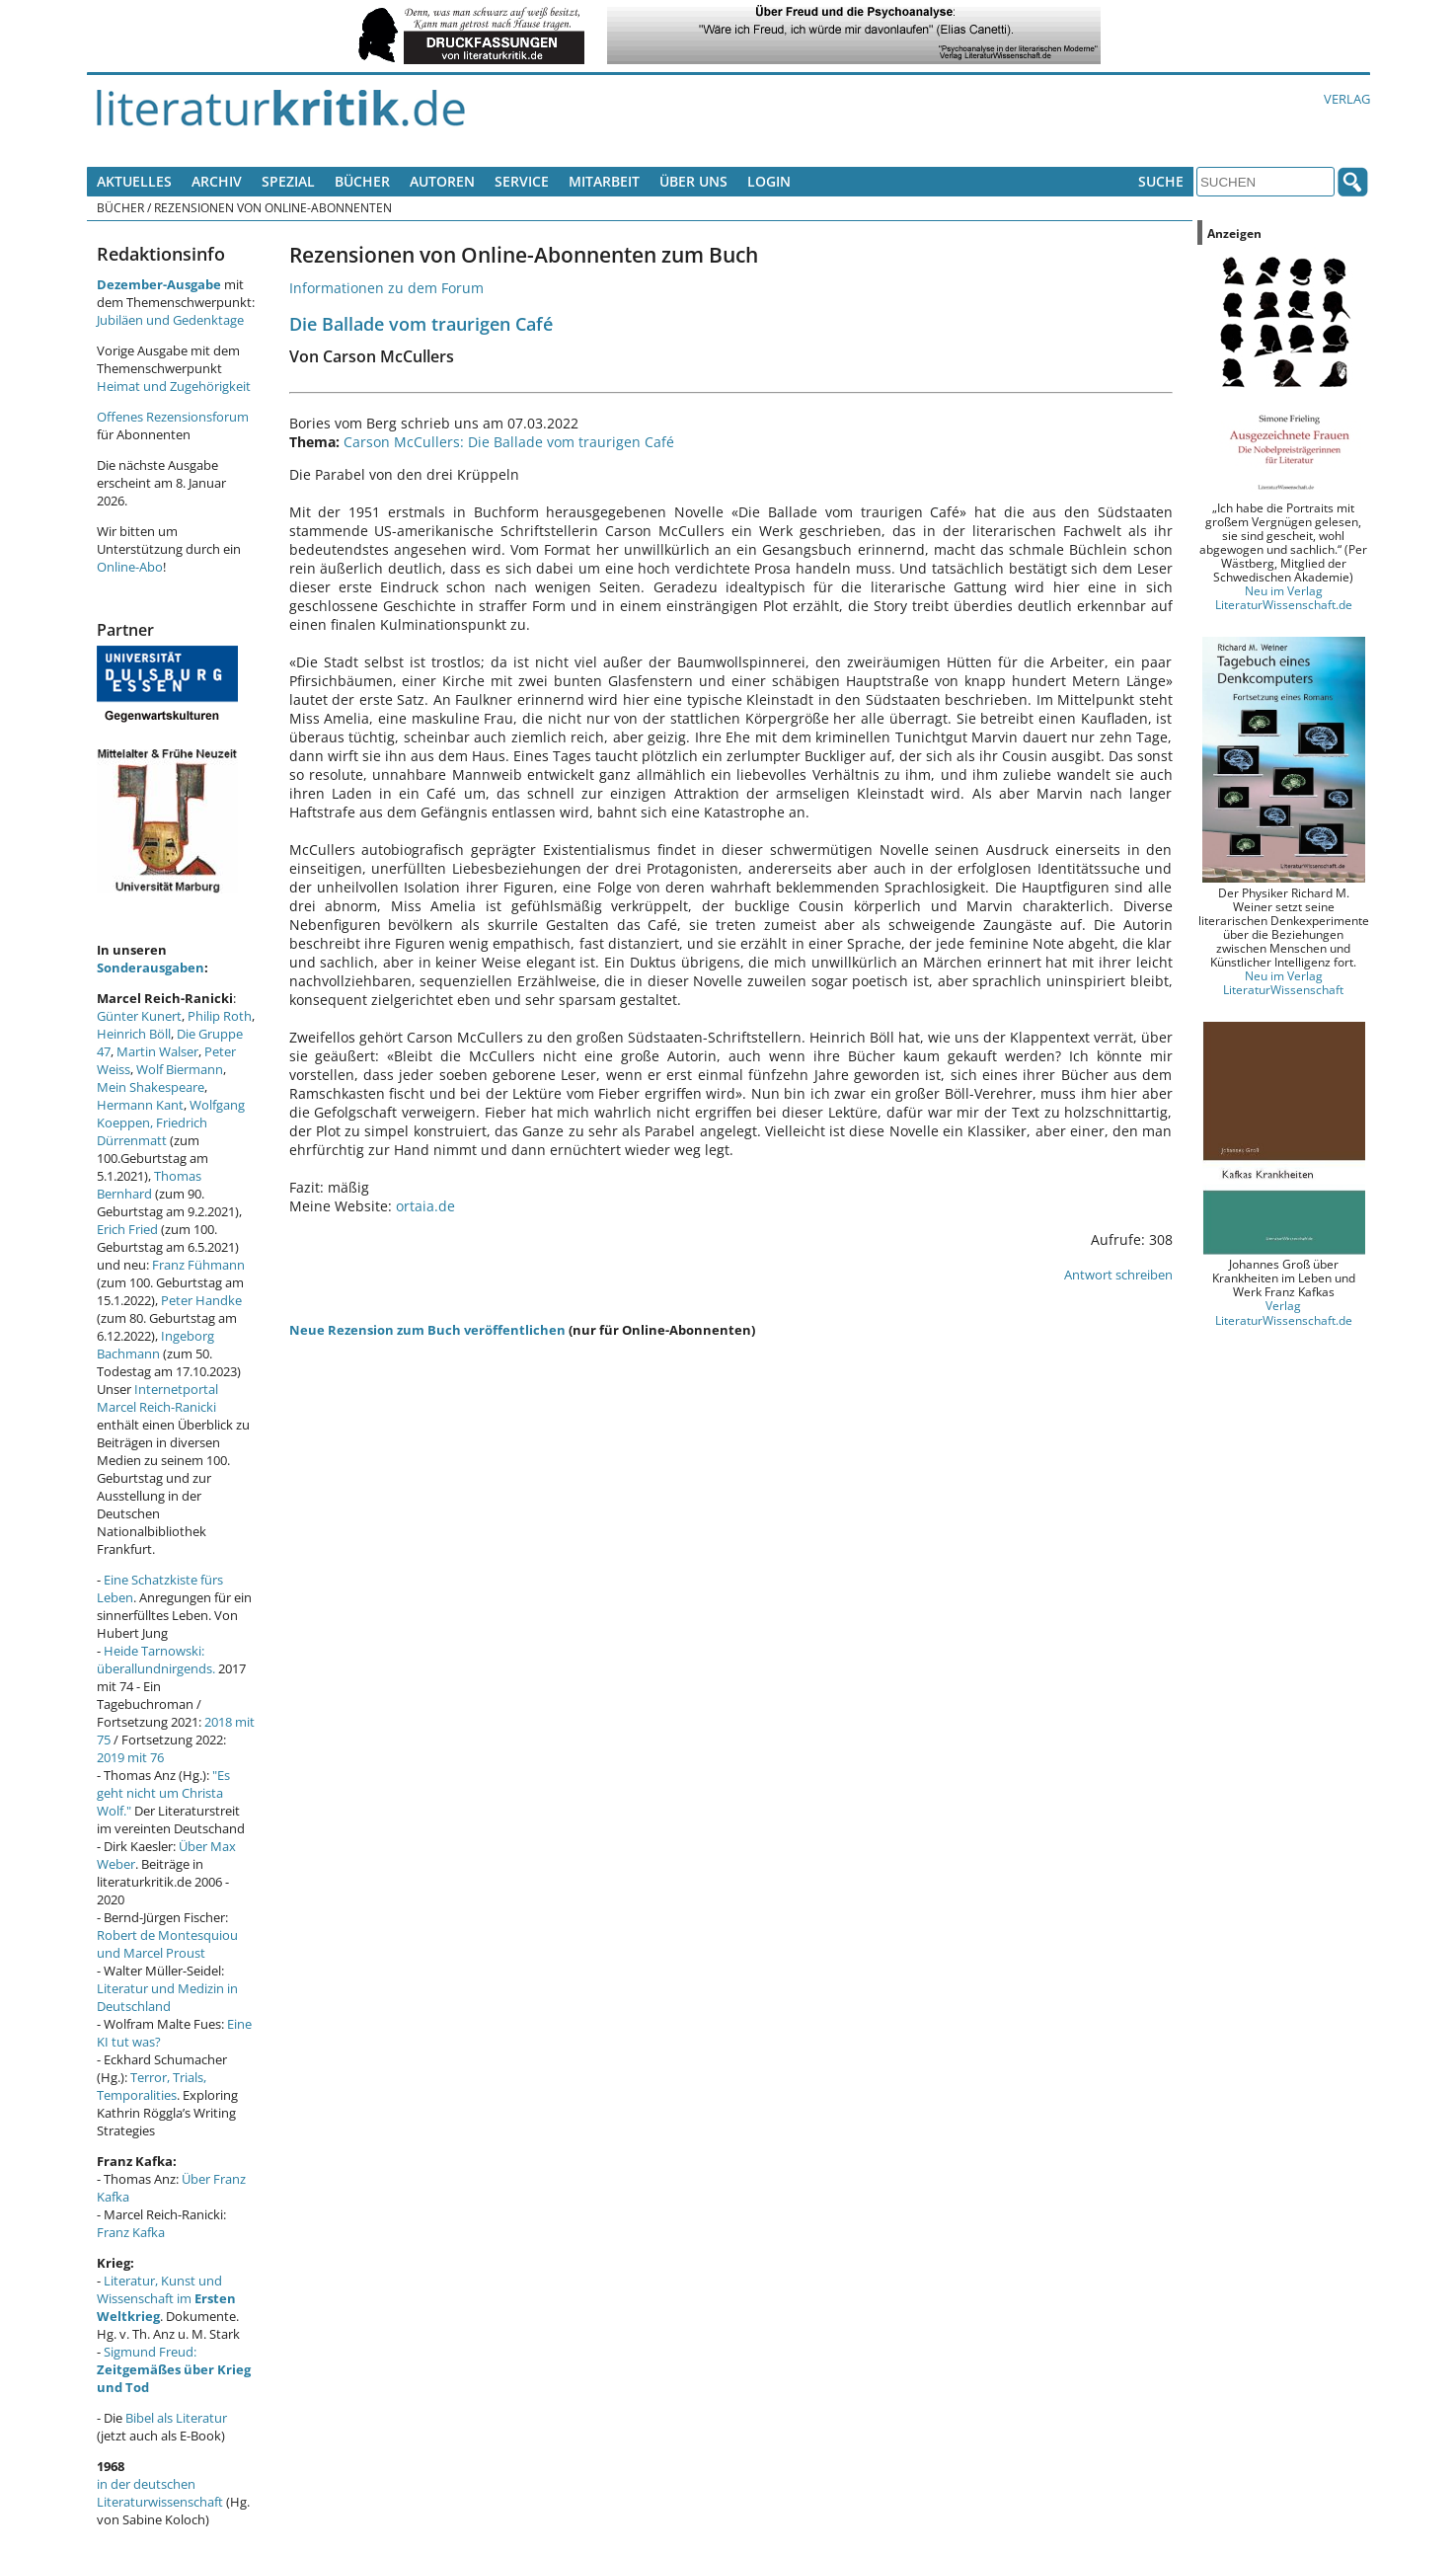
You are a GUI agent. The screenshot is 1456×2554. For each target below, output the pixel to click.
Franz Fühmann (198, 1265)
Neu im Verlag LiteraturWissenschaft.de (1283, 597)
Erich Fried (127, 1229)
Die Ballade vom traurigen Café (421, 323)
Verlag (1347, 99)
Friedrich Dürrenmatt (152, 1131)
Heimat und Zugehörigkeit (174, 386)
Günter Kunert (139, 1016)
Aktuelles (134, 181)
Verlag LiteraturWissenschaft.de (1283, 1312)
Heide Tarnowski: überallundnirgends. (156, 1659)
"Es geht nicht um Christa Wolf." (163, 1792)
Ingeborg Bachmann (155, 1344)
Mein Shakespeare (150, 1087)
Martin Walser (157, 1051)
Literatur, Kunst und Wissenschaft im (166, 2298)
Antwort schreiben (1118, 1274)
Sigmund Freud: (174, 2369)
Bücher (362, 181)
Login (769, 181)
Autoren (442, 181)
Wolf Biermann (179, 1069)
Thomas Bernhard (149, 1184)
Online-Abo (130, 567)
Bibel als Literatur (176, 2418)
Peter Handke (201, 1300)
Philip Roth (220, 1016)
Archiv (217, 181)
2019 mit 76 (130, 1757)
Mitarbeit (604, 181)
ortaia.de (425, 1206)
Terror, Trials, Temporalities (151, 2086)
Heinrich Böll (134, 1034)
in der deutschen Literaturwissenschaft (160, 2493)
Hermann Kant (140, 1105)
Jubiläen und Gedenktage (170, 320)
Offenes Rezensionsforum (173, 417)
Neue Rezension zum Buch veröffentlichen (427, 1330)
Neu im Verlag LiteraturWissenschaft (1283, 982)
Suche (1161, 181)
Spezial (288, 181)
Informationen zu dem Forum (386, 287)
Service (522, 181)
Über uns (693, 181)
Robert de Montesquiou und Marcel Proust (167, 1944)
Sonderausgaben (150, 967)
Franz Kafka (131, 2232)
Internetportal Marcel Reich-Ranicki (157, 1398)
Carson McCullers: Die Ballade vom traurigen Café (509, 441)
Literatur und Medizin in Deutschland (167, 1997)
